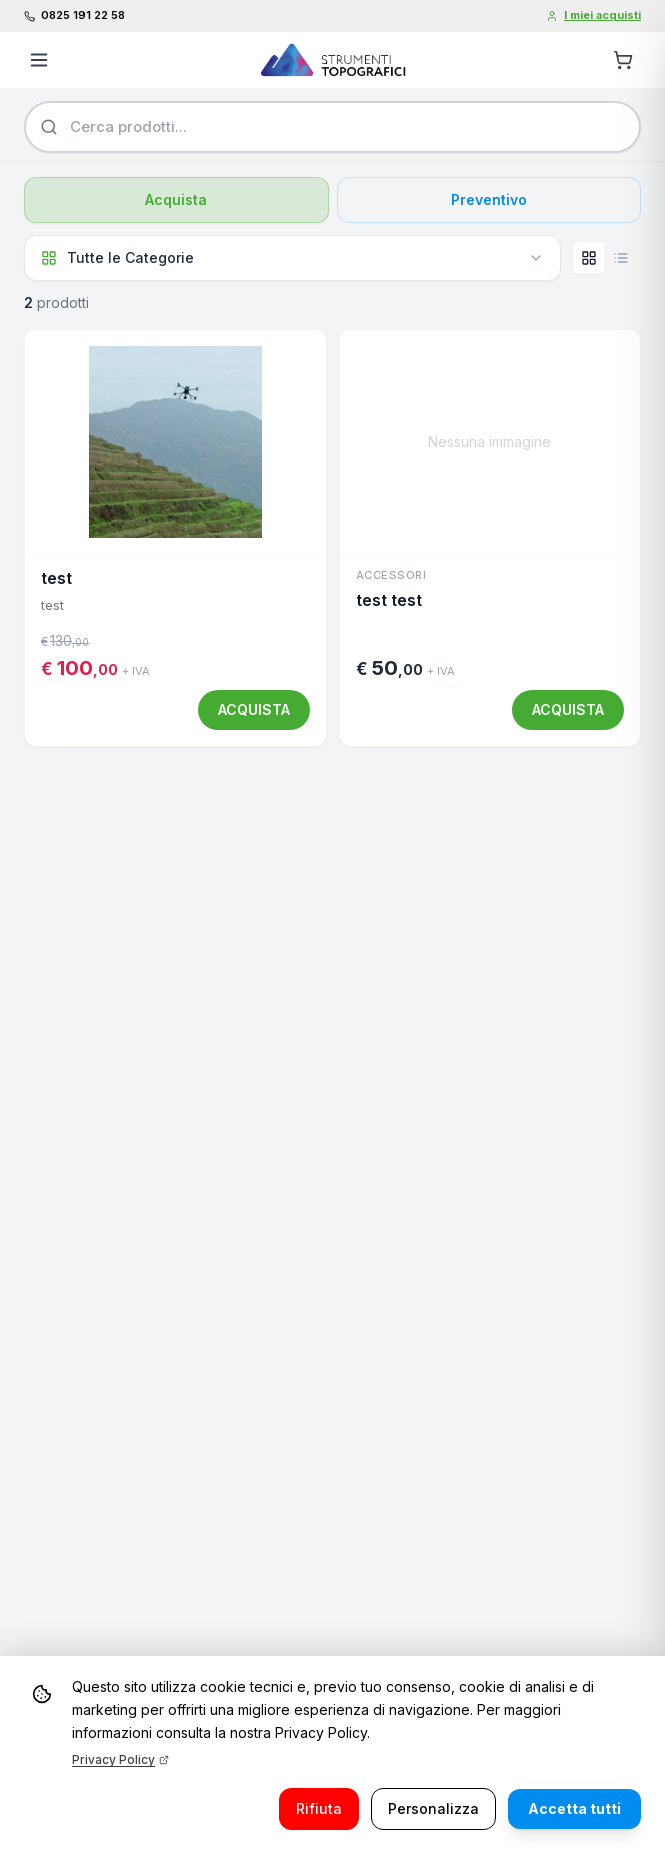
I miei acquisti (593, 15)
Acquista (176, 199)
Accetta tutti (574, 1808)
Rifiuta (319, 1808)
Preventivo (489, 199)
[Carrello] (623, 60)
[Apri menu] (39, 60)
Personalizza (433, 1808)
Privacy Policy (120, 1759)
